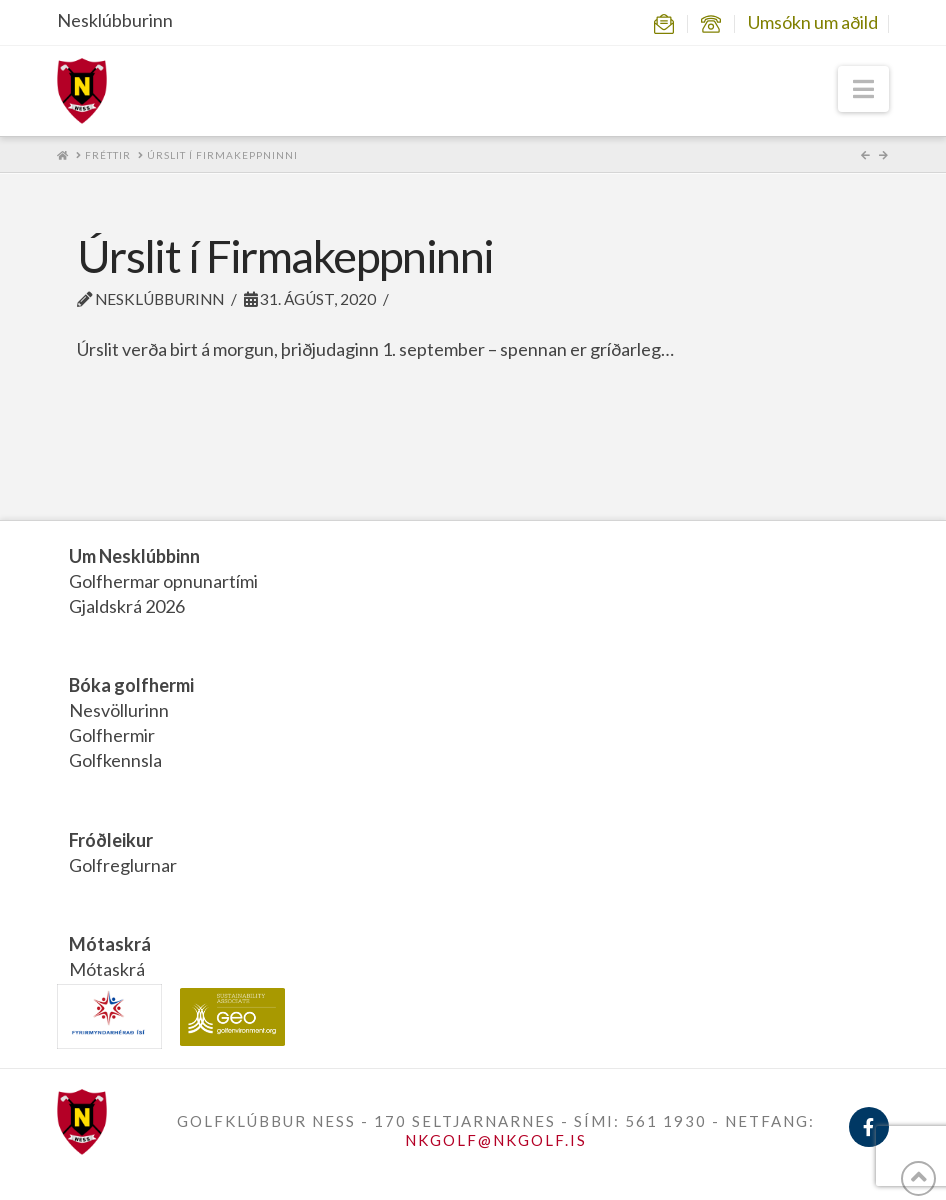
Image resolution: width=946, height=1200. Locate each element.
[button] (863, 89)
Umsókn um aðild (813, 22)
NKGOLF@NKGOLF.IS (496, 1140)
